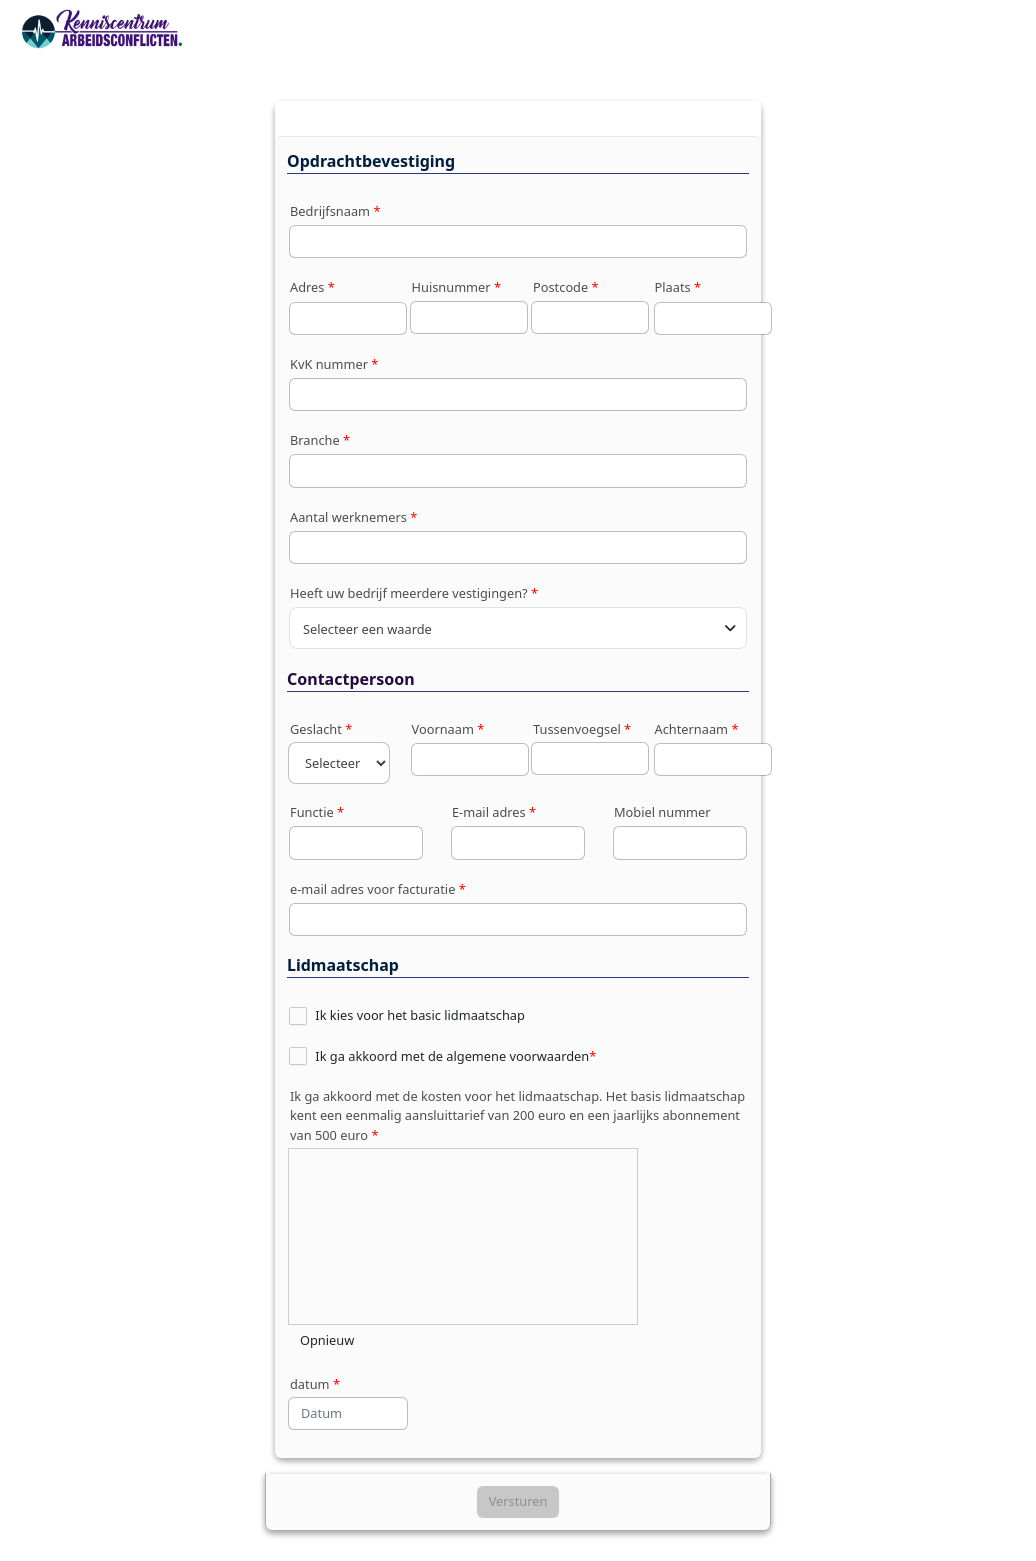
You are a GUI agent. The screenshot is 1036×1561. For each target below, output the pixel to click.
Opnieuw (327, 1340)
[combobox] (518, 628)
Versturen (518, 1501)
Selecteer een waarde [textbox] (367, 629)
